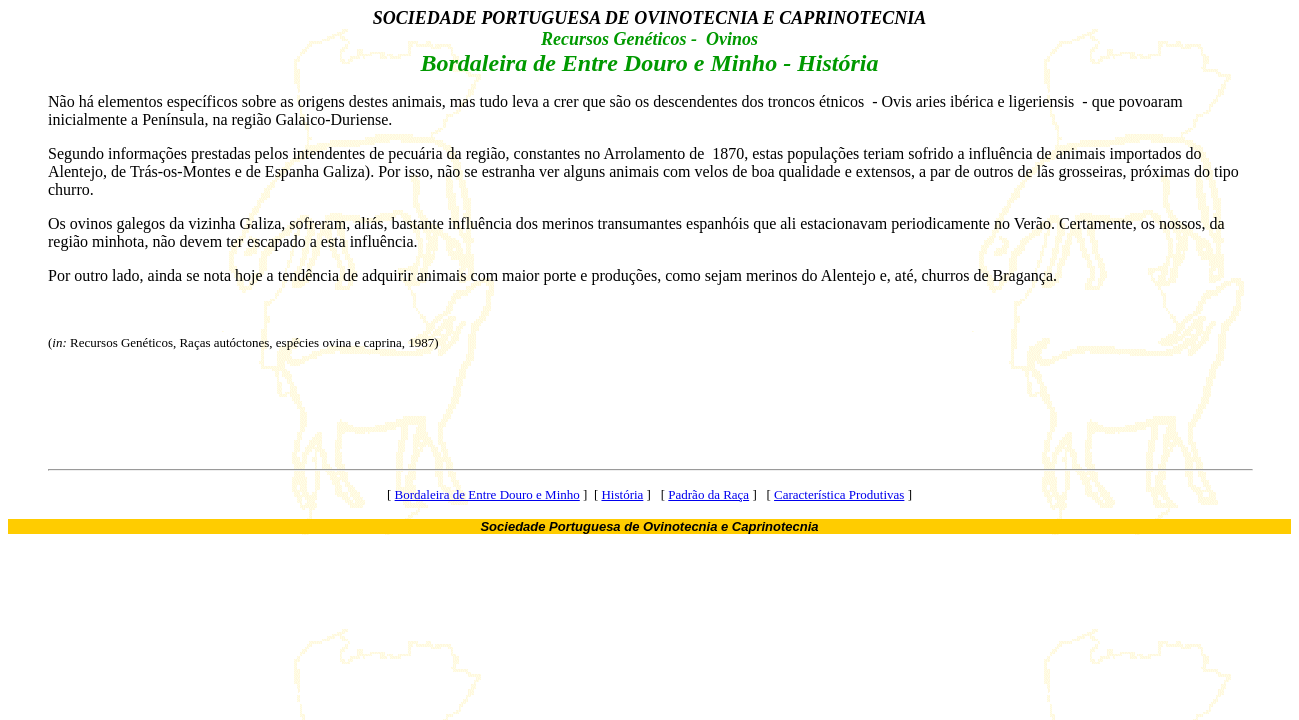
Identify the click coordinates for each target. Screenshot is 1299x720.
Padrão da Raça (708, 494)
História (622, 494)
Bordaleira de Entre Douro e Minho (487, 494)
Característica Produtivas (839, 494)
